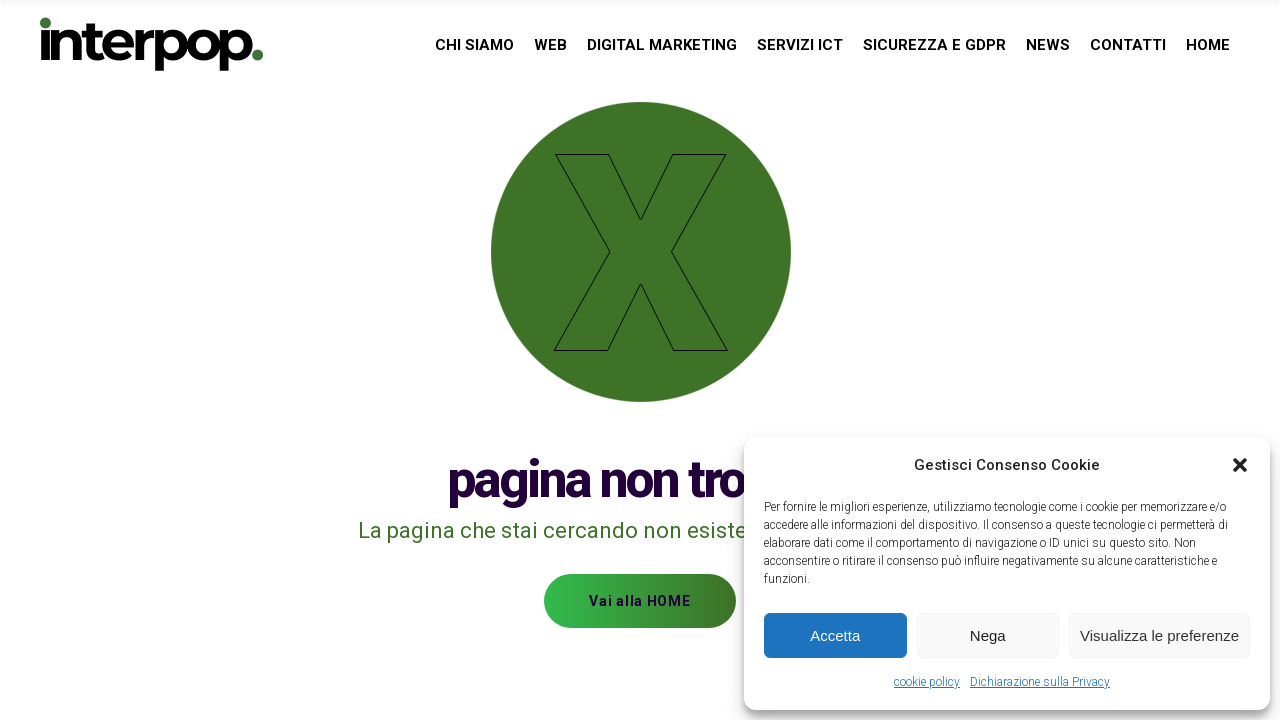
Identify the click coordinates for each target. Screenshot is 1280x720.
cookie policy (927, 682)
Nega (988, 635)
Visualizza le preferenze (1159, 635)
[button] (1240, 465)
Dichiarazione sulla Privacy (1040, 682)
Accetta (835, 635)
